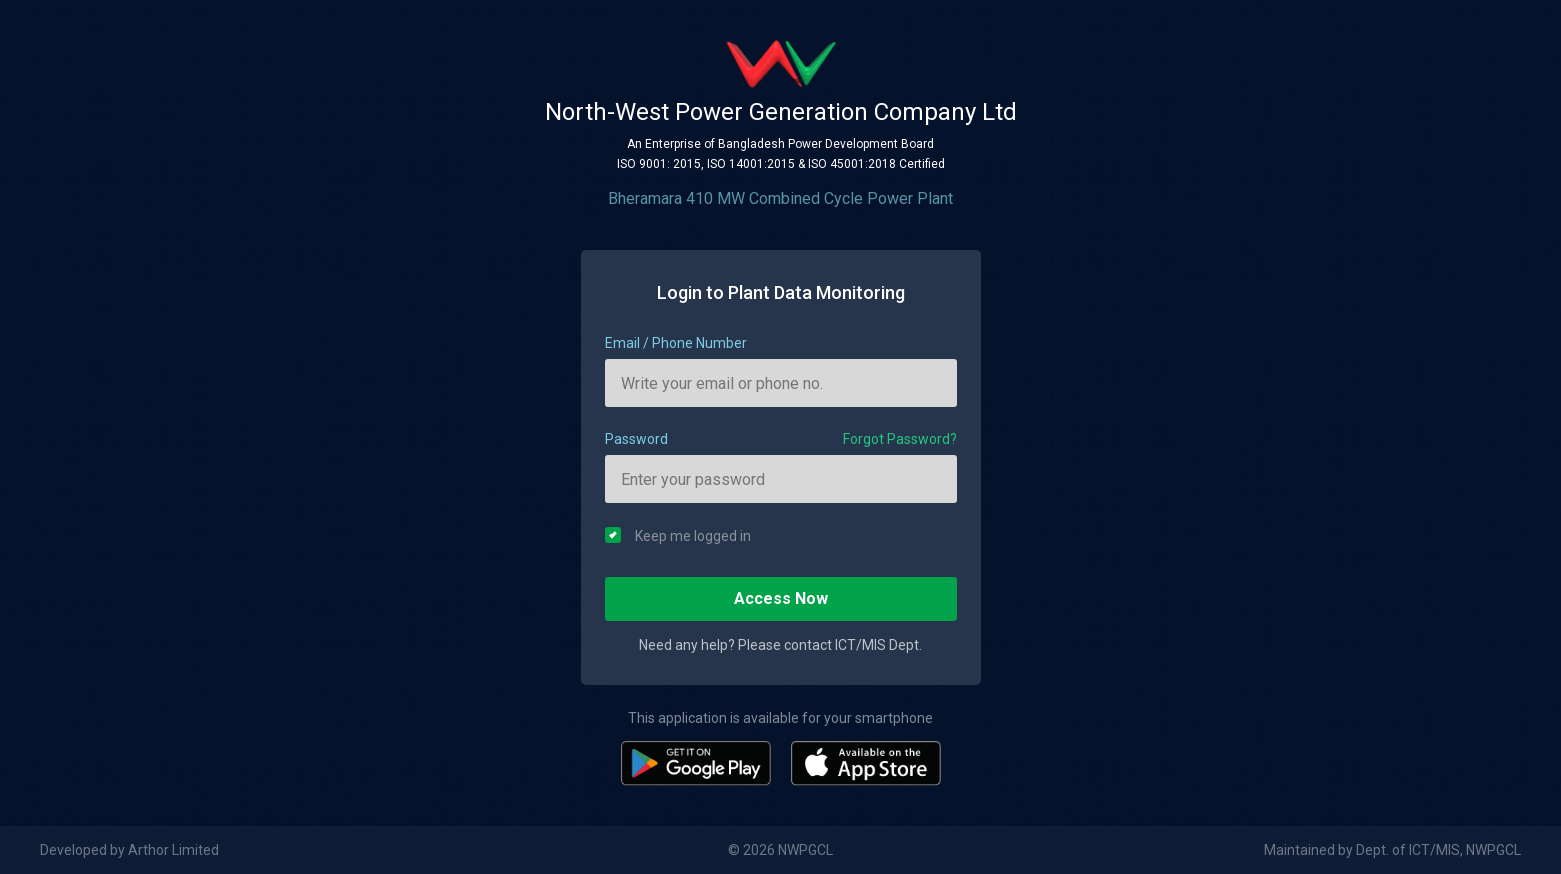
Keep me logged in (678, 535)
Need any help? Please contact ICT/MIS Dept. (780, 645)
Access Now (781, 598)
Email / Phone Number (676, 343)
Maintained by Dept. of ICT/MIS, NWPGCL (1392, 850)
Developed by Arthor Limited (129, 850)
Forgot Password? (900, 439)
